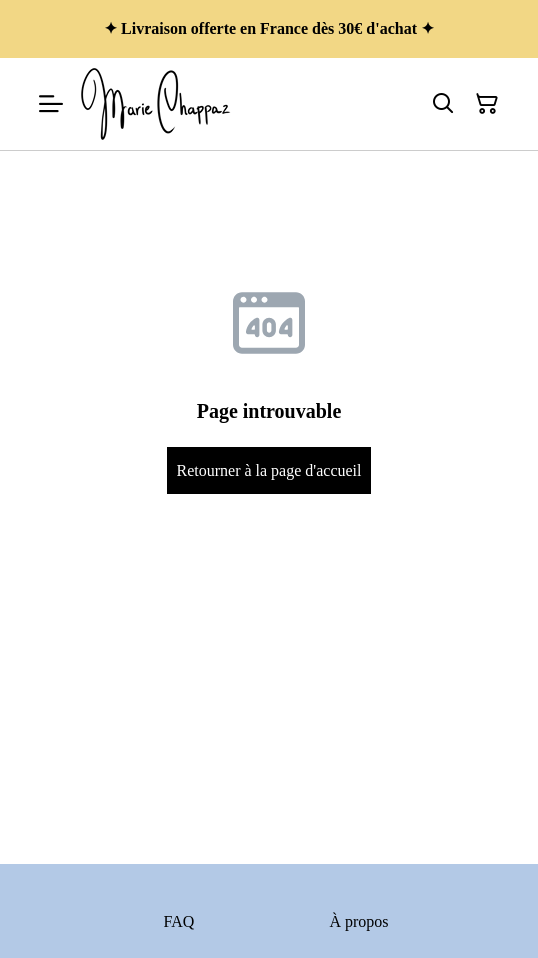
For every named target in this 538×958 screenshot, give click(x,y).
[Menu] (51, 104)
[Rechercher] (443, 104)
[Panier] (487, 104)
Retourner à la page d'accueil (268, 470)
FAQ (179, 921)
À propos (358, 921)
